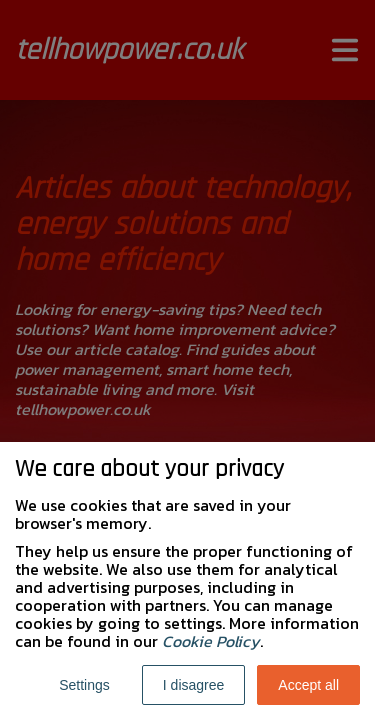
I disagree (193, 685)
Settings (84, 685)
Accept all (308, 685)
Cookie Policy (211, 641)
